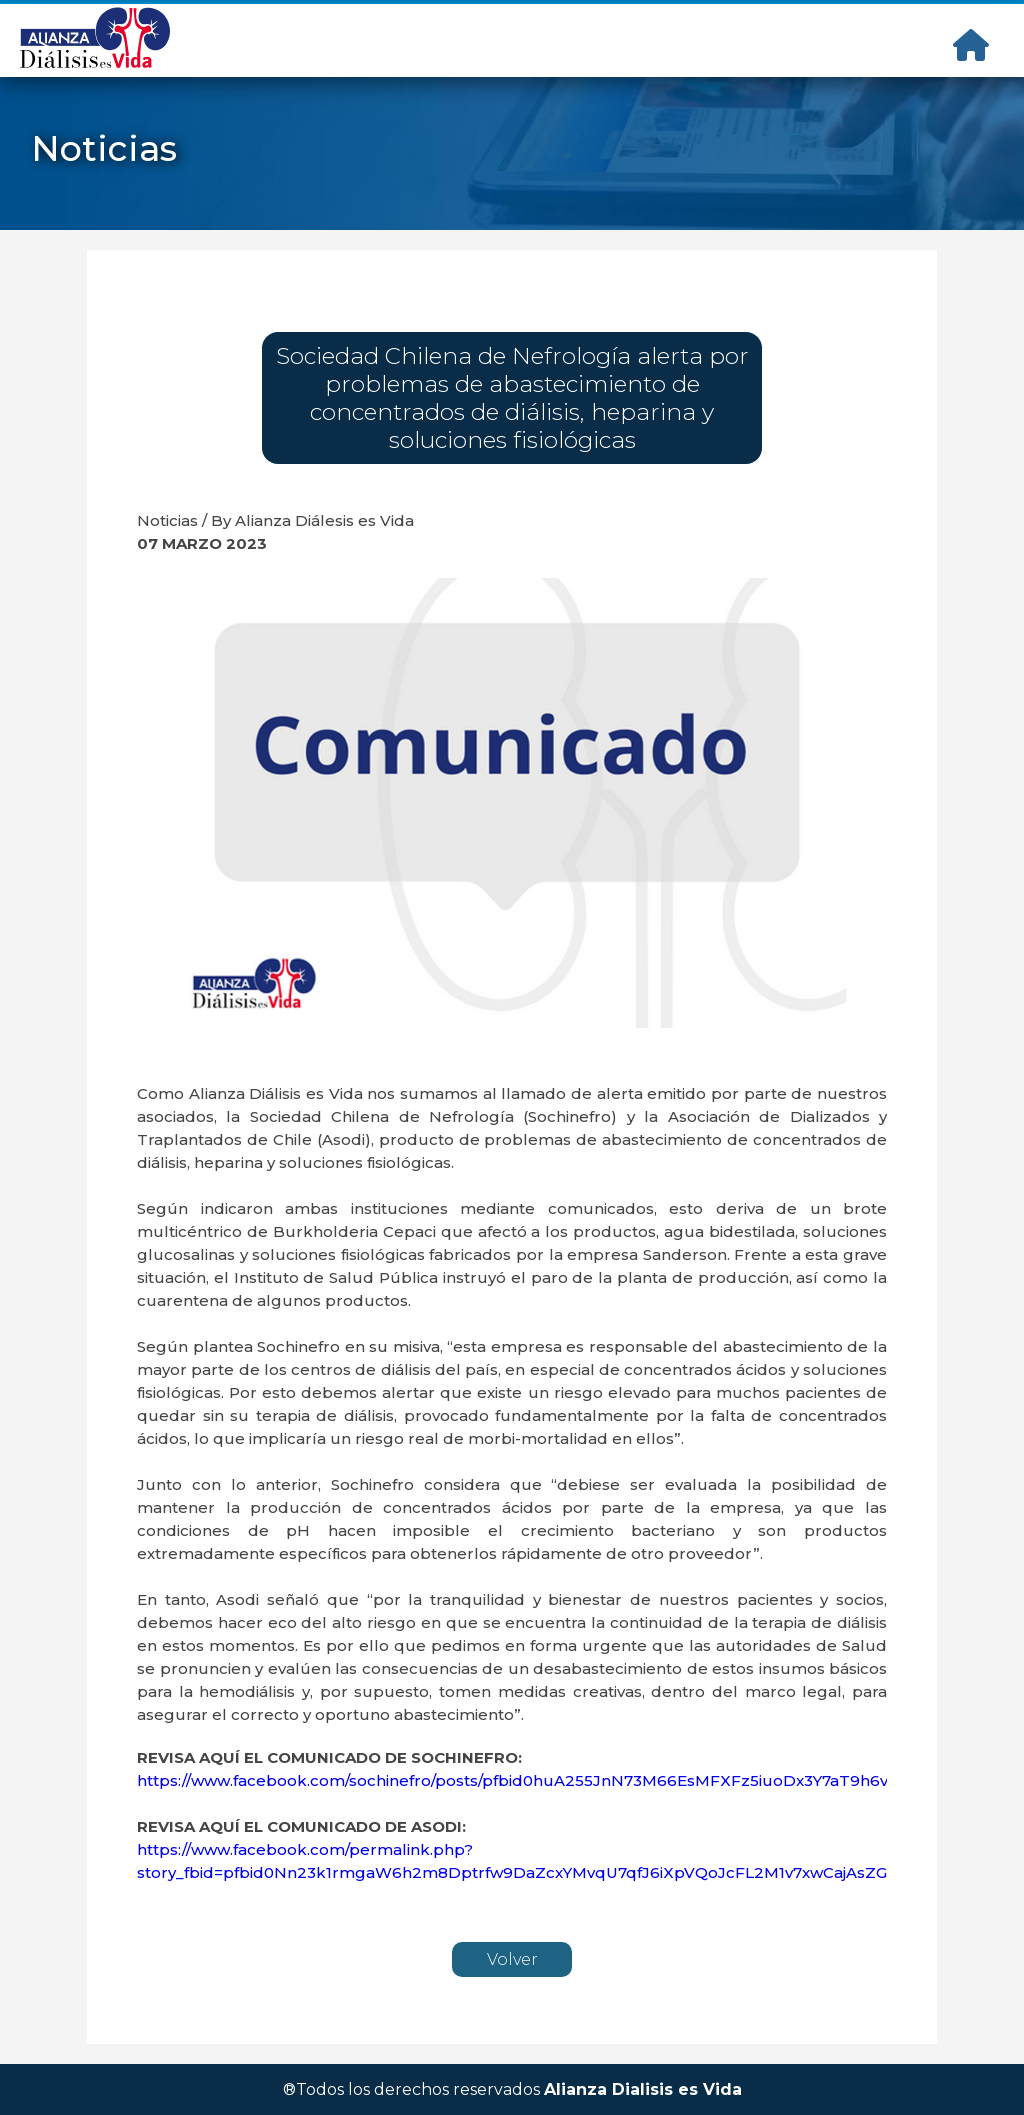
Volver (512, 1959)
